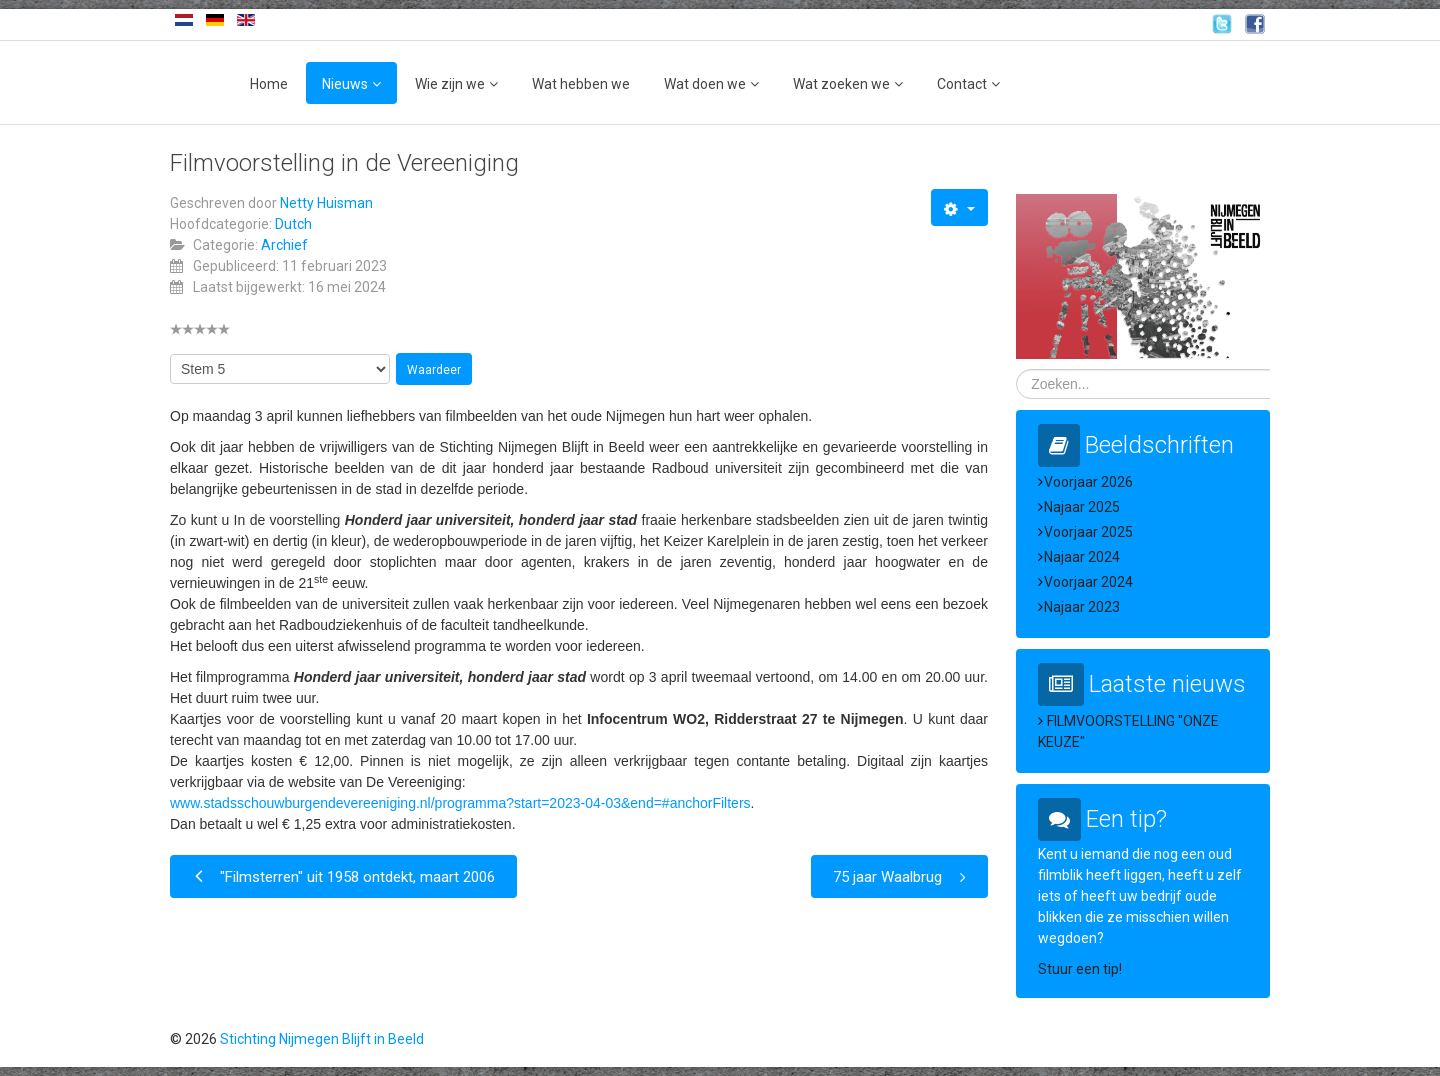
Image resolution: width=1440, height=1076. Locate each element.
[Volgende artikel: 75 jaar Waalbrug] (899, 876)
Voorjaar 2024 (1088, 582)
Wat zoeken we (841, 84)
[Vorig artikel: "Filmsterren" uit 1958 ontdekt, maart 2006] (343, 876)
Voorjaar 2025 (1088, 532)
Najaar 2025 (1082, 507)
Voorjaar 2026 (1088, 482)
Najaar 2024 (1082, 557)
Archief (284, 245)
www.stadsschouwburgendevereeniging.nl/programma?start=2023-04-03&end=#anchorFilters (460, 803)
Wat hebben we (581, 84)
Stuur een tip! (1080, 969)
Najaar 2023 (1082, 607)
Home (269, 84)
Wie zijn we (450, 84)
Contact (962, 84)
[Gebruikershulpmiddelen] (959, 207)
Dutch (293, 224)
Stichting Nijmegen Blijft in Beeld (322, 1039)
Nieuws (345, 84)
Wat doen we (705, 84)
